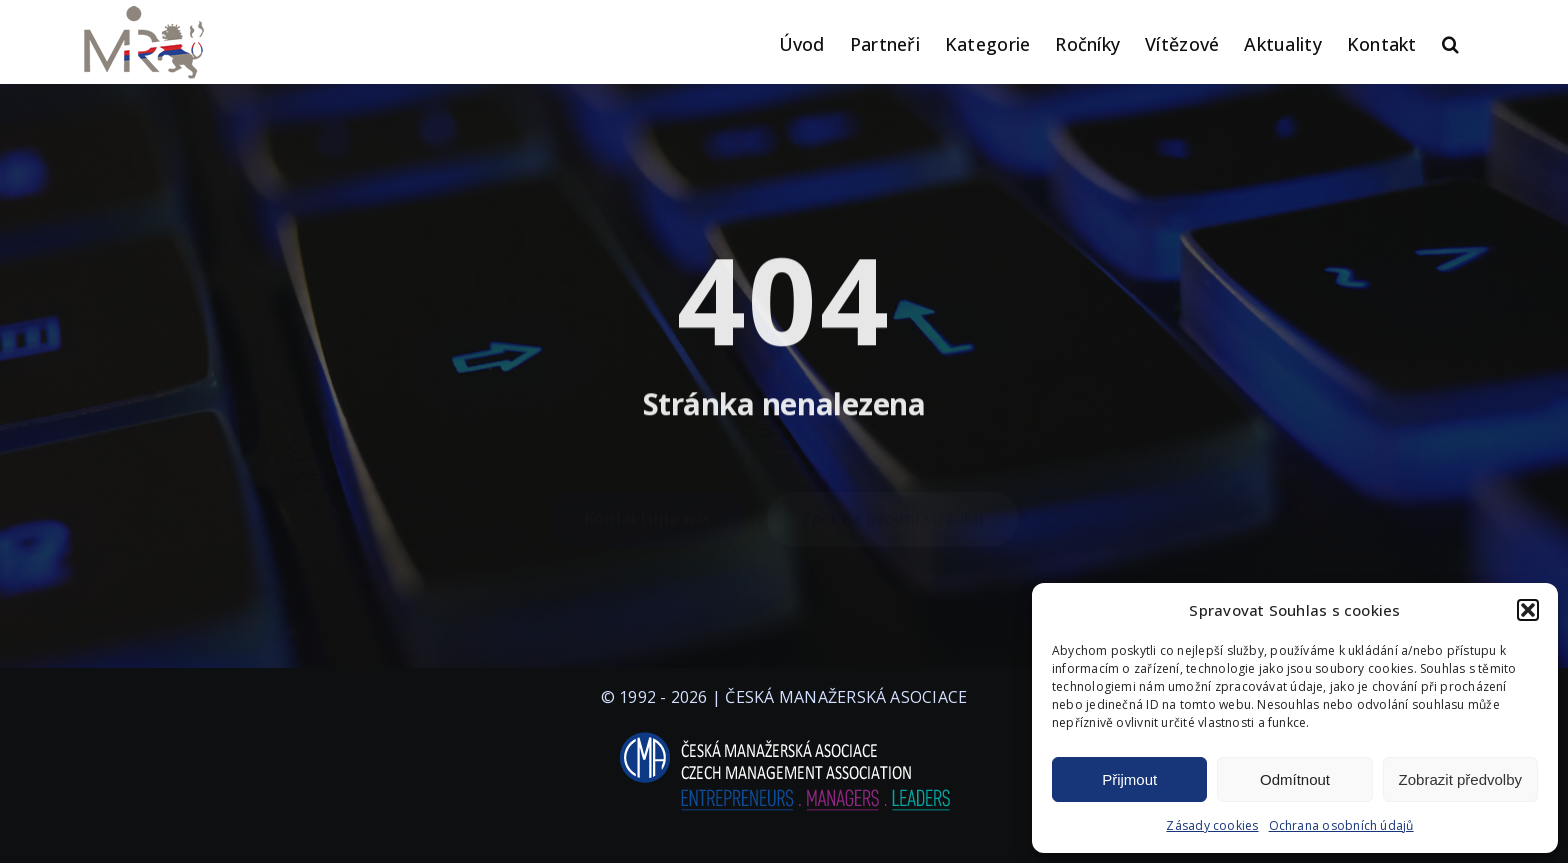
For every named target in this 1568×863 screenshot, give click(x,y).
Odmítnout (1295, 779)
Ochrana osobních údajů (1341, 825)
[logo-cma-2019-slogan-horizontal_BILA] (784, 733)
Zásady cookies (1212, 825)
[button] (1528, 610)
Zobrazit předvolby (1460, 779)
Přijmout (1129, 779)
